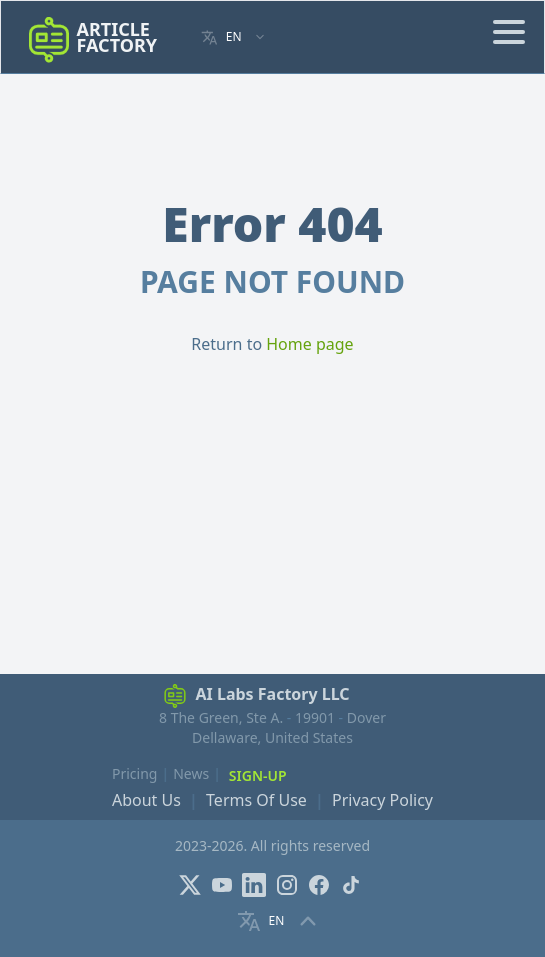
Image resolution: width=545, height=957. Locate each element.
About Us (146, 800)
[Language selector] (233, 37)
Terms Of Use (256, 800)
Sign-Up (258, 775)
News (191, 773)
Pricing (134, 773)
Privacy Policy (382, 800)
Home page (309, 344)
